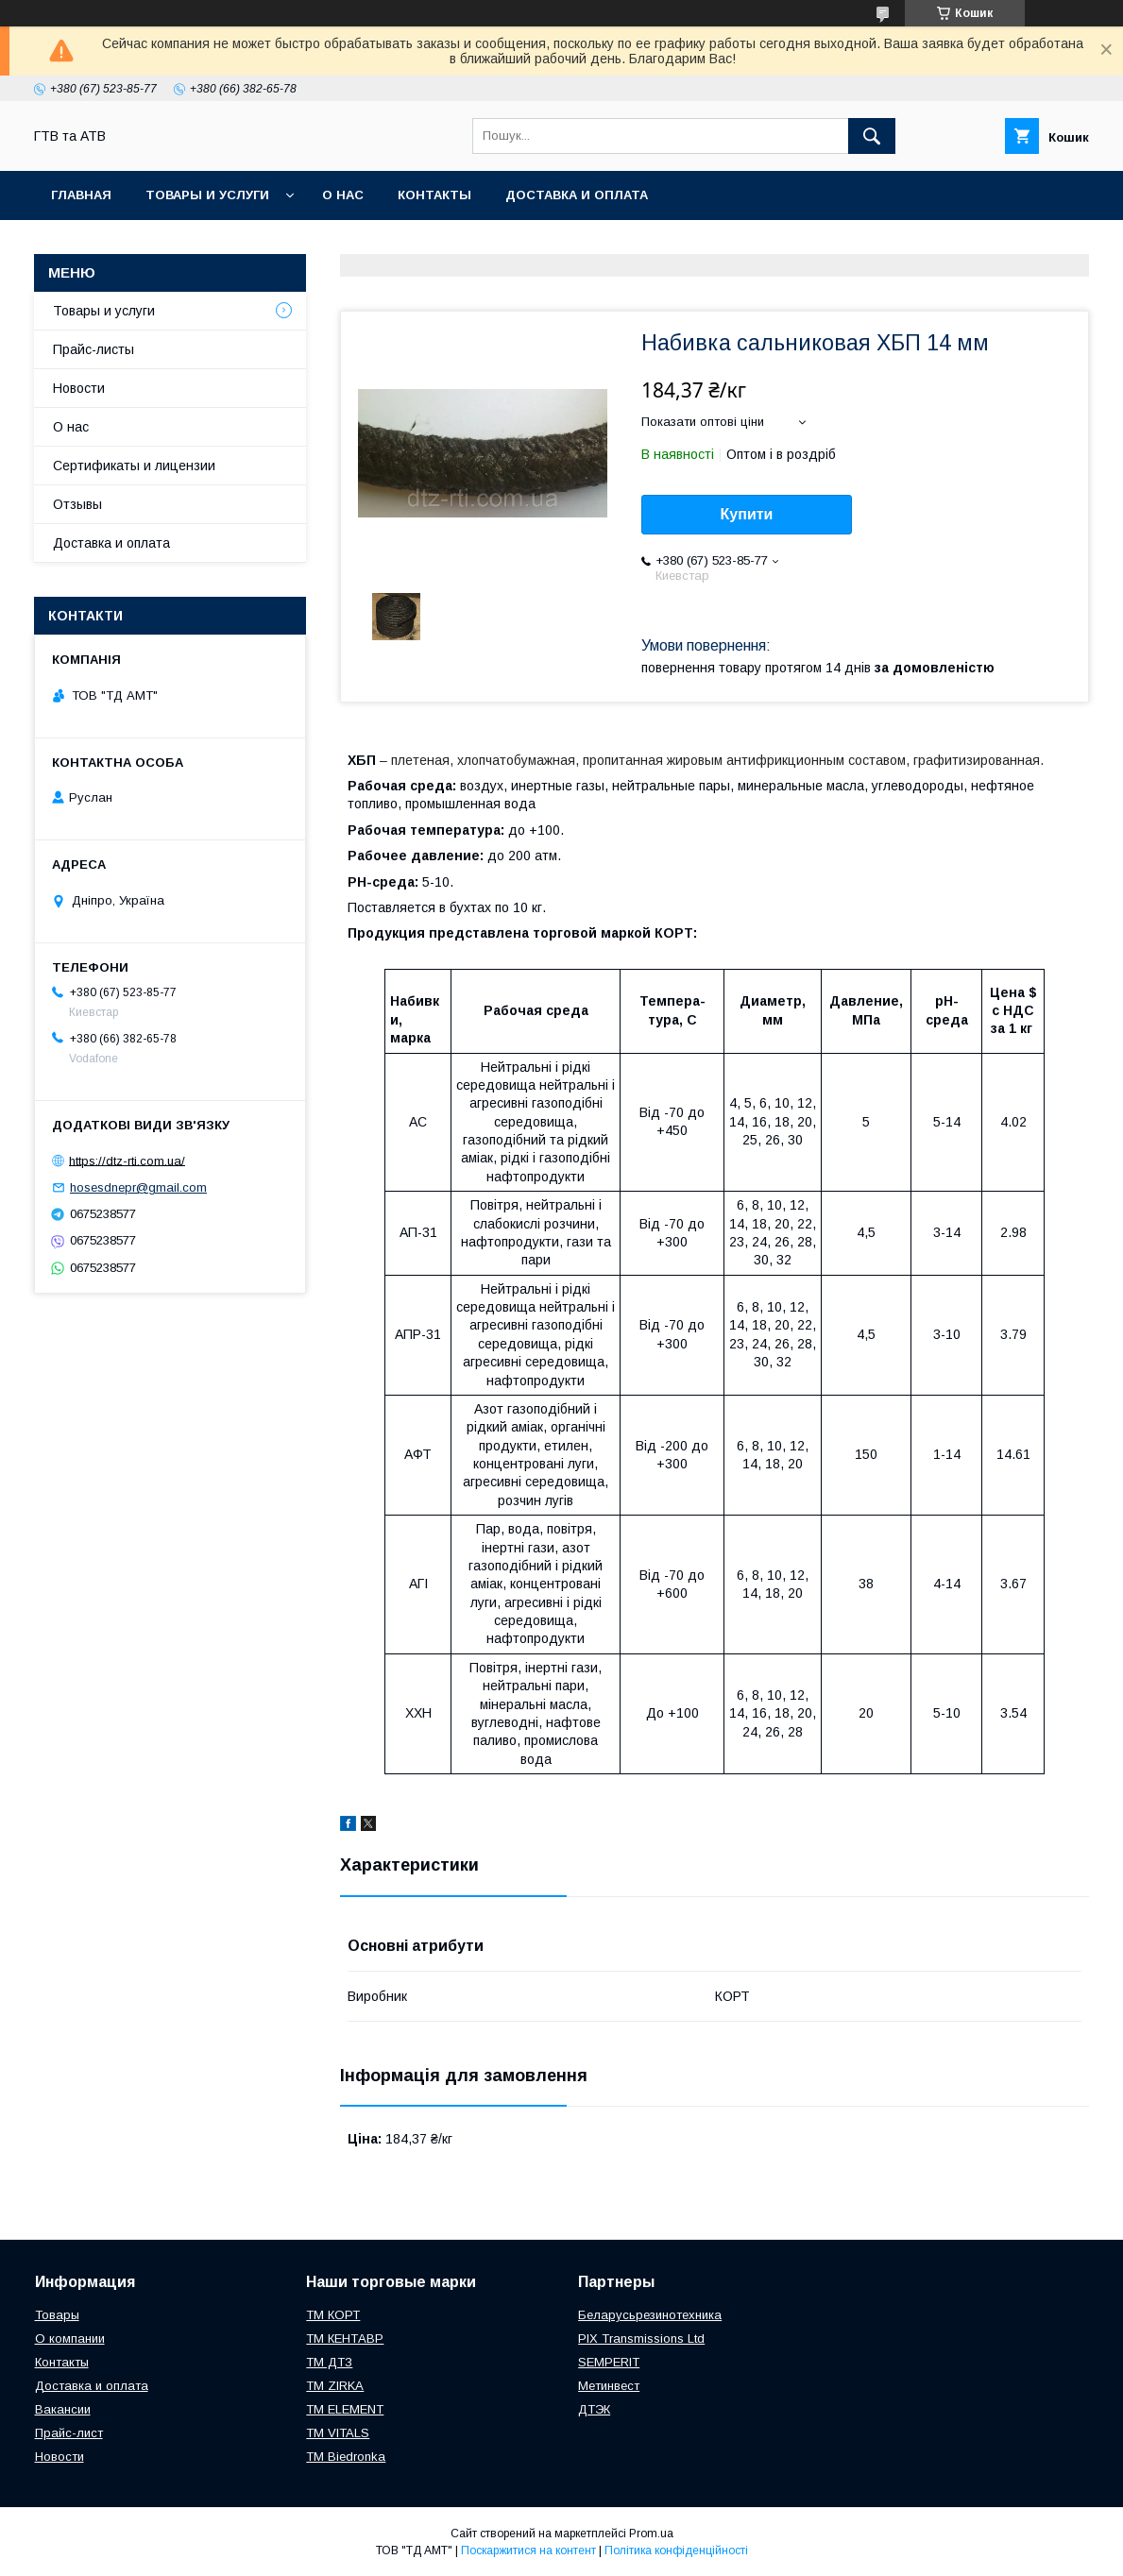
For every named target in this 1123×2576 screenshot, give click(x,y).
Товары (57, 2315)
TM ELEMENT (344, 2409)
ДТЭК (594, 2409)
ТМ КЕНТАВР (344, 2338)
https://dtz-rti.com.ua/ (127, 1160)
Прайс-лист (69, 2433)
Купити (747, 514)
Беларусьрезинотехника (650, 2315)
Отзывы (77, 504)
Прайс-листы (93, 349)
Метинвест (608, 2386)
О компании (70, 2338)
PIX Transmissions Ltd (641, 2338)
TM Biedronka (345, 2456)
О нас (343, 195)
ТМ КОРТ (333, 2315)
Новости (79, 388)
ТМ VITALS (337, 2433)
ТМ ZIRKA (335, 2386)
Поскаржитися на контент (528, 2550)
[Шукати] (871, 136)
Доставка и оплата (576, 195)
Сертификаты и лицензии (134, 465)
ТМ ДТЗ (329, 2362)
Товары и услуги (207, 195)
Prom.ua (651, 2533)
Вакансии (63, 2409)
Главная (81, 195)
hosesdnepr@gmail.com (138, 1187)
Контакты (434, 195)
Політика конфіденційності (676, 2550)
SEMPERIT (608, 2362)
